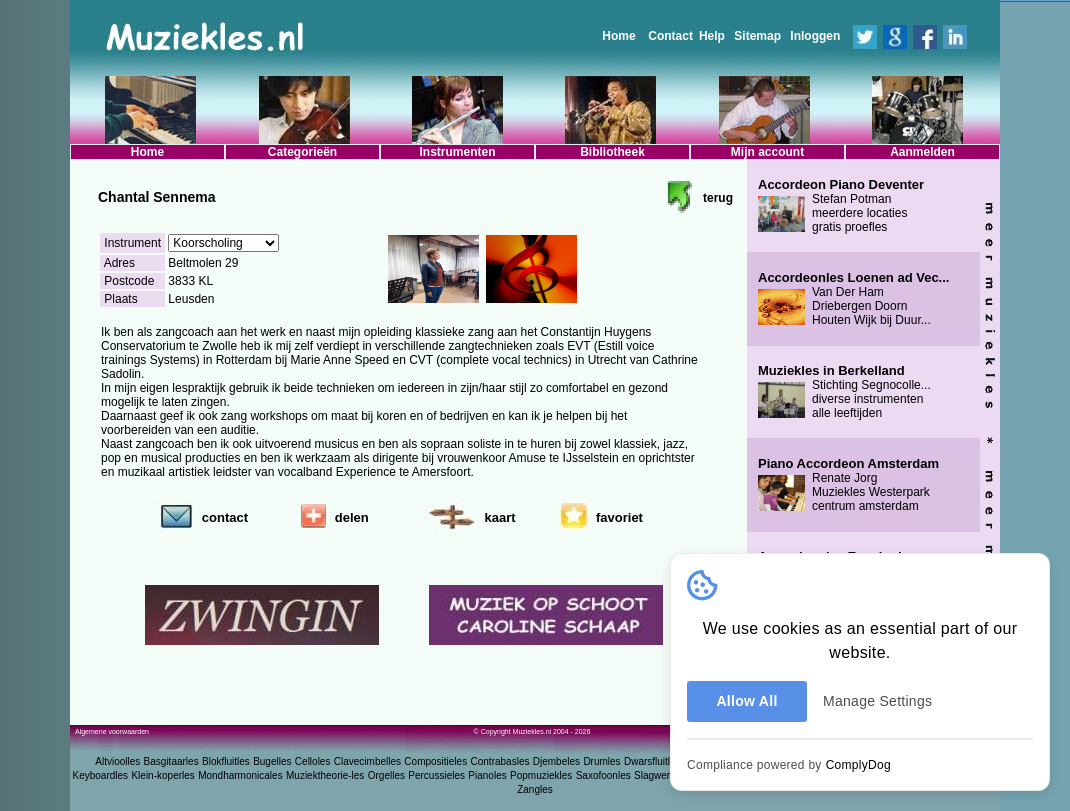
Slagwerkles (661, 775)
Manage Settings (877, 701)
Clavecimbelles (367, 761)
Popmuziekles (541, 775)
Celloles (313, 761)
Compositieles (435, 761)
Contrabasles (500, 761)
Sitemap (757, 36)
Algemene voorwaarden (112, 731)
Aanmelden (922, 152)
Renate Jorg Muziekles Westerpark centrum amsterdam (848, 485)
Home (618, 36)
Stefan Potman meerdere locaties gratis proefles (841, 206)
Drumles (601, 761)
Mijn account (767, 152)
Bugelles (272, 761)
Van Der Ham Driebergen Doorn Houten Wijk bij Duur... (853, 299)
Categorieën (302, 152)
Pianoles (487, 775)
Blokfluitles (226, 761)
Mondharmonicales (240, 775)
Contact (670, 36)
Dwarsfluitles (652, 761)
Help (712, 36)
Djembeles (556, 761)
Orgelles (386, 775)
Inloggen (815, 36)
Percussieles (436, 775)
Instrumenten (457, 152)
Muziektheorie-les (325, 775)
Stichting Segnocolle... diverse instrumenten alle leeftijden (844, 392)
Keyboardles (101, 775)
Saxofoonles (603, 775)
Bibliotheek (612, 152)
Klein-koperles (162, 775)
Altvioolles (117, 761)
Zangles (535, 789)
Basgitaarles (171, 761)
